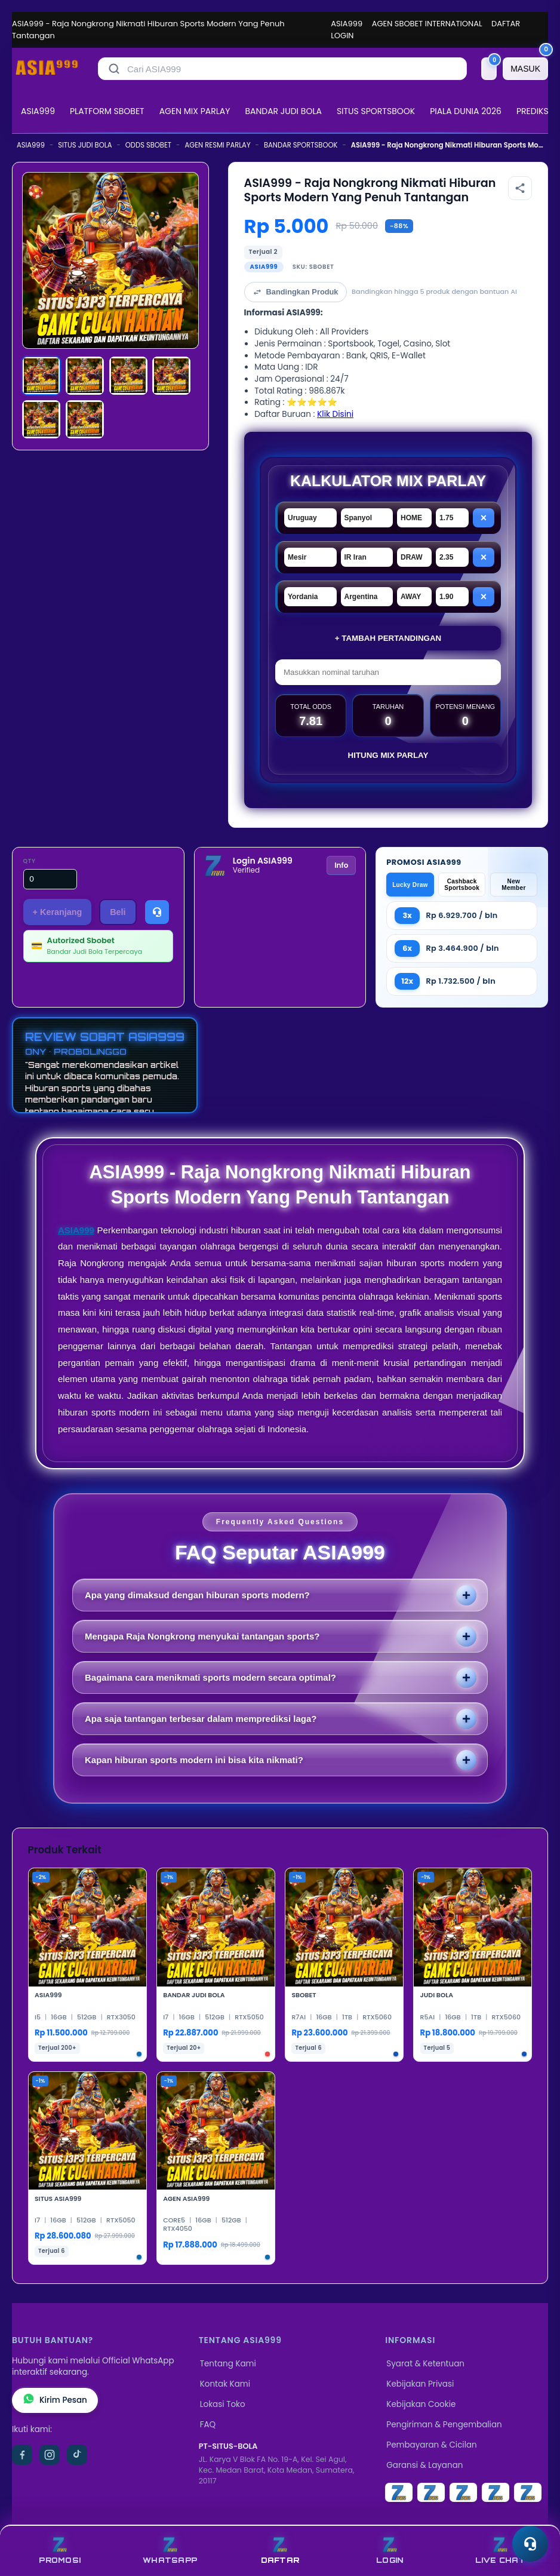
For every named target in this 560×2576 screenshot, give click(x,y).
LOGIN (342, 35)
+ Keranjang (57, 912)
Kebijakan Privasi (420, 2384)
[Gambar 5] (41, 419)
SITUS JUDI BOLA (85, 145)
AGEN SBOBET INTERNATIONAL (427, 23)
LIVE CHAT (500, 2551)
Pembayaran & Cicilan (431, 2445)
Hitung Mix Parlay (388, 755)
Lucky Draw (410, 885)
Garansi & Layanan (424, 2465)
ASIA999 (346, 23)
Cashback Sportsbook (461, 884)
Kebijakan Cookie (421, 2404)
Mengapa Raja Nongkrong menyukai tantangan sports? (202, 1636)
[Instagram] (49, 2455)
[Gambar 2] (85, 376)
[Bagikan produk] (520, 188)
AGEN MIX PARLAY (194, 111)
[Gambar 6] (85, 419)
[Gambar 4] (171, 376)
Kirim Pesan (55, 2400)
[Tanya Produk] (157, 912)
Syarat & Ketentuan (425, 2363)
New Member (513, 884)
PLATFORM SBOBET (107, 111)
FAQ (208, 2424)
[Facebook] (22, 2455)
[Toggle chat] (530, 2544)
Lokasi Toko (222, 2404)
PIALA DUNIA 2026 (465, 111)
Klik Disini (335, 414)
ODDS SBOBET (148, 145)
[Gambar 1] (41, 376)
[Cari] (114, 69)
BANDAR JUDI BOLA (283, 111)
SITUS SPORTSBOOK (376, 111)
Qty (29, 861)
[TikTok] (77, 2455)
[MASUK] (525, 68)
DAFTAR (505, 23)
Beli (117, 912)
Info (341, 865)
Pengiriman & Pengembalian (443, 2424)
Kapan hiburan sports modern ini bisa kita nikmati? (194, 1760)
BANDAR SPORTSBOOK (300, 145)
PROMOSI (60, 2551)
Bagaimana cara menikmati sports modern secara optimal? (210, 1677)
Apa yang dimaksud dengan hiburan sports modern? (197, 1595)
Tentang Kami (228, 2363)
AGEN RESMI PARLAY (217, 145)
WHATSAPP (170, 2551)
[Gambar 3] (128, 376)
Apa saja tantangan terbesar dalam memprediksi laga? (200, 1719)
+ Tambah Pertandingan (388, 638)
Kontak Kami (225, 2384)
